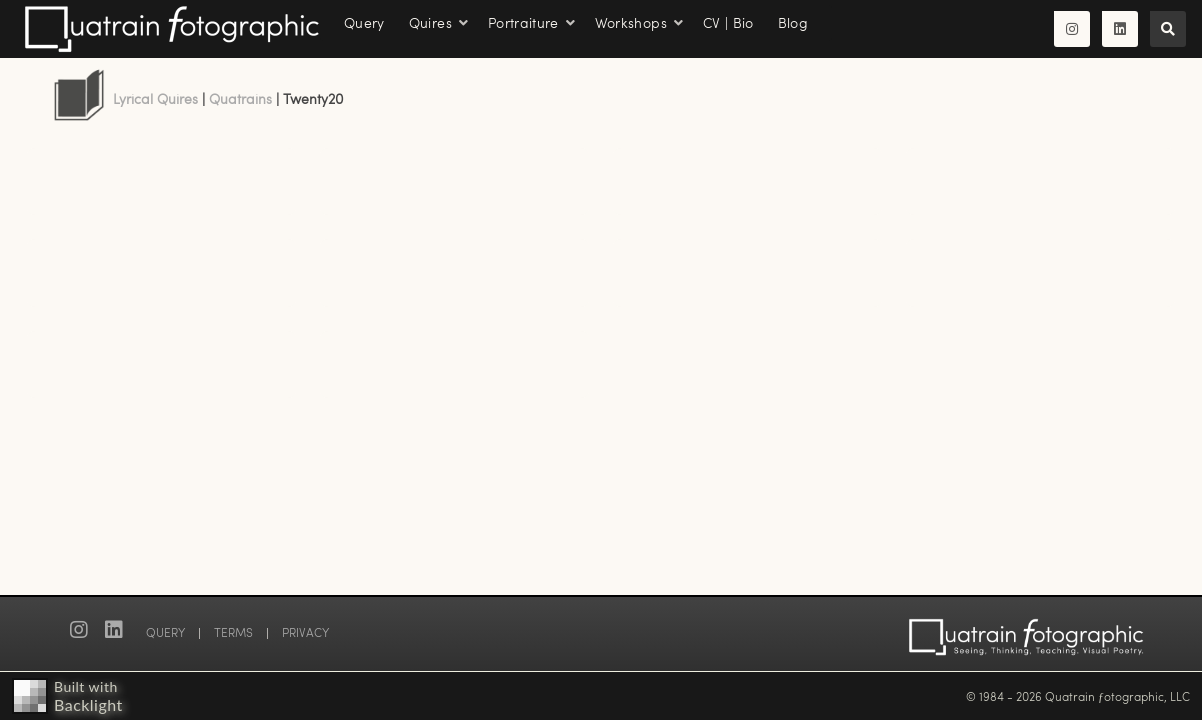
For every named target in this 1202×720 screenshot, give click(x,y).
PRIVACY (305, 632)
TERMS (233, 632)
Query (364, 22)
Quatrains (240, 98)
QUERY (165, 632)
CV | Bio (728, 22)
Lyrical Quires (155, 98)
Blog (793, 22)
